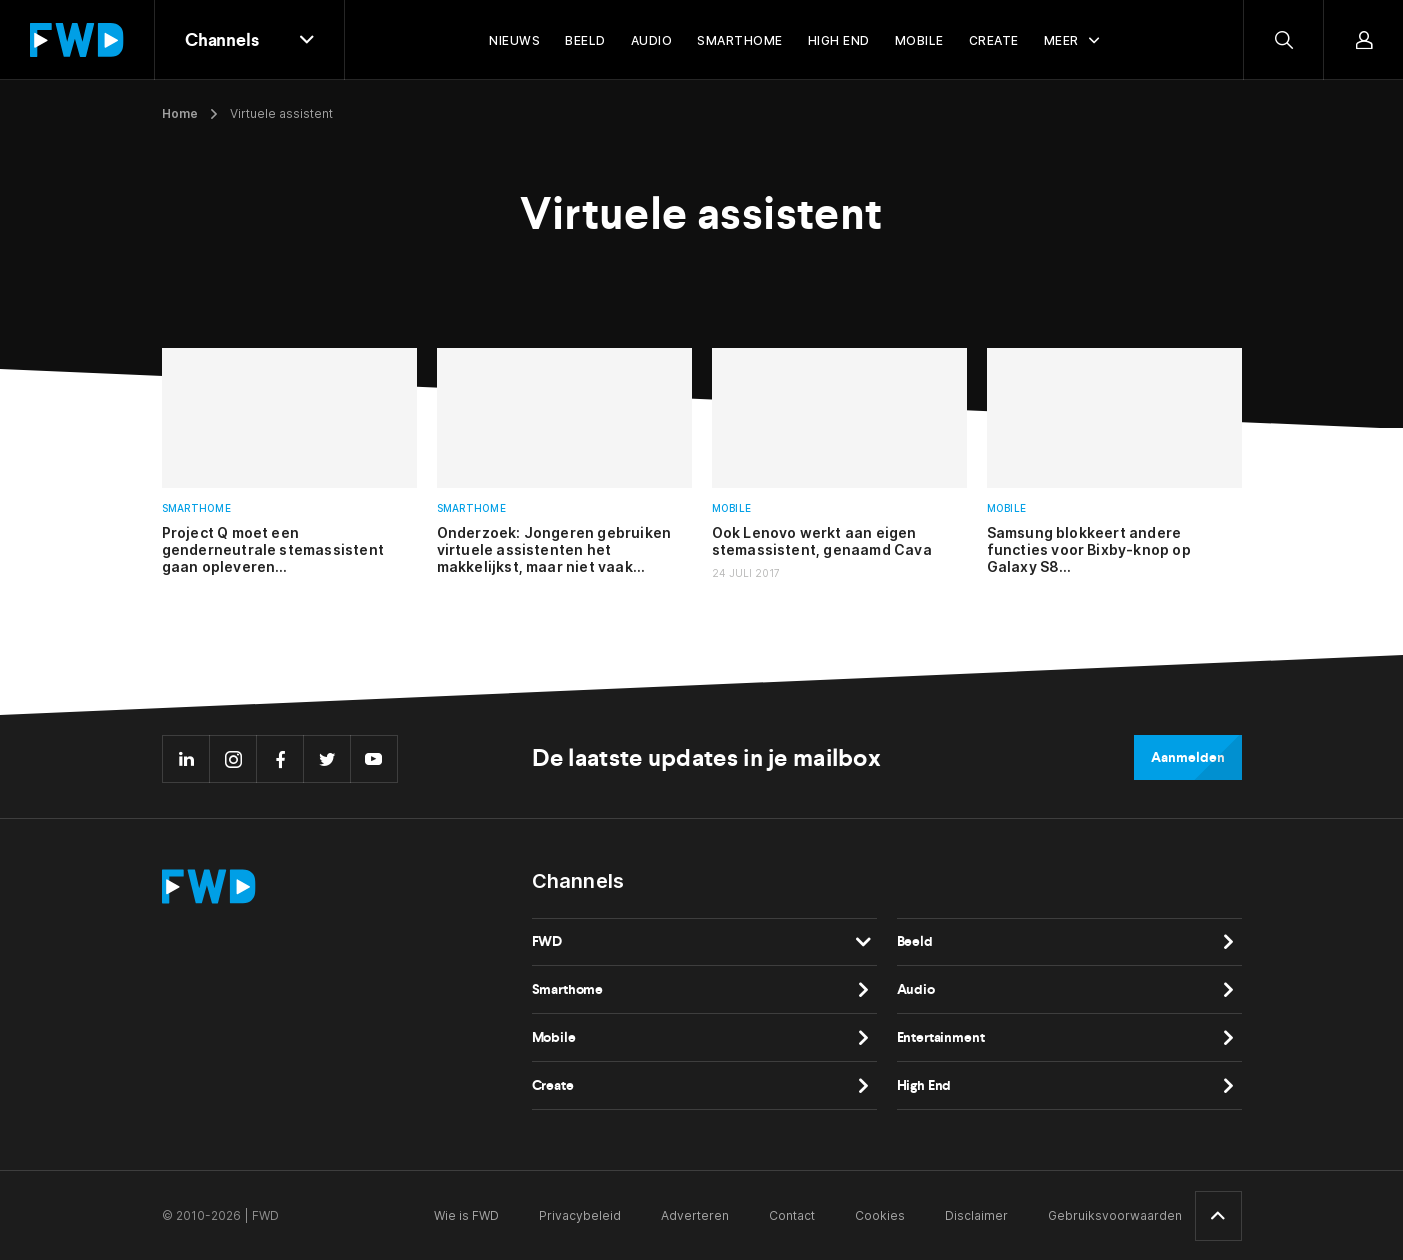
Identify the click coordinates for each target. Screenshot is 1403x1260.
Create (553, 1085)
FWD (547, 941)
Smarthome (196, 508)
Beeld (915, 941)
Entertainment (941, 1037)
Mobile (732, 508)
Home (180, 113)
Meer (1061, 40)
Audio (916, 989)
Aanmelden (1187, 757)
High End (924, 1085)
